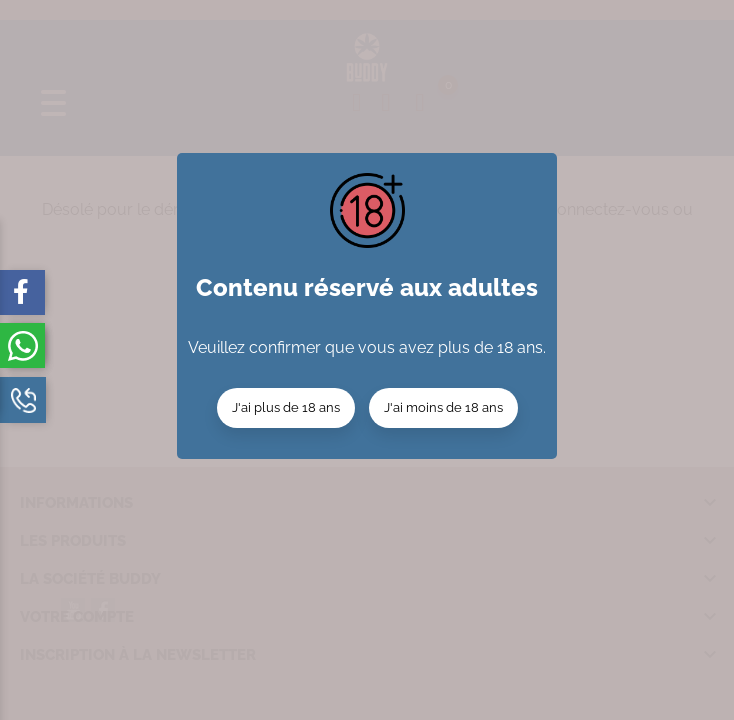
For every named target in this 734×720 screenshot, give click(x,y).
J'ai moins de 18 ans (443, 407)
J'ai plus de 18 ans (286, 407)
